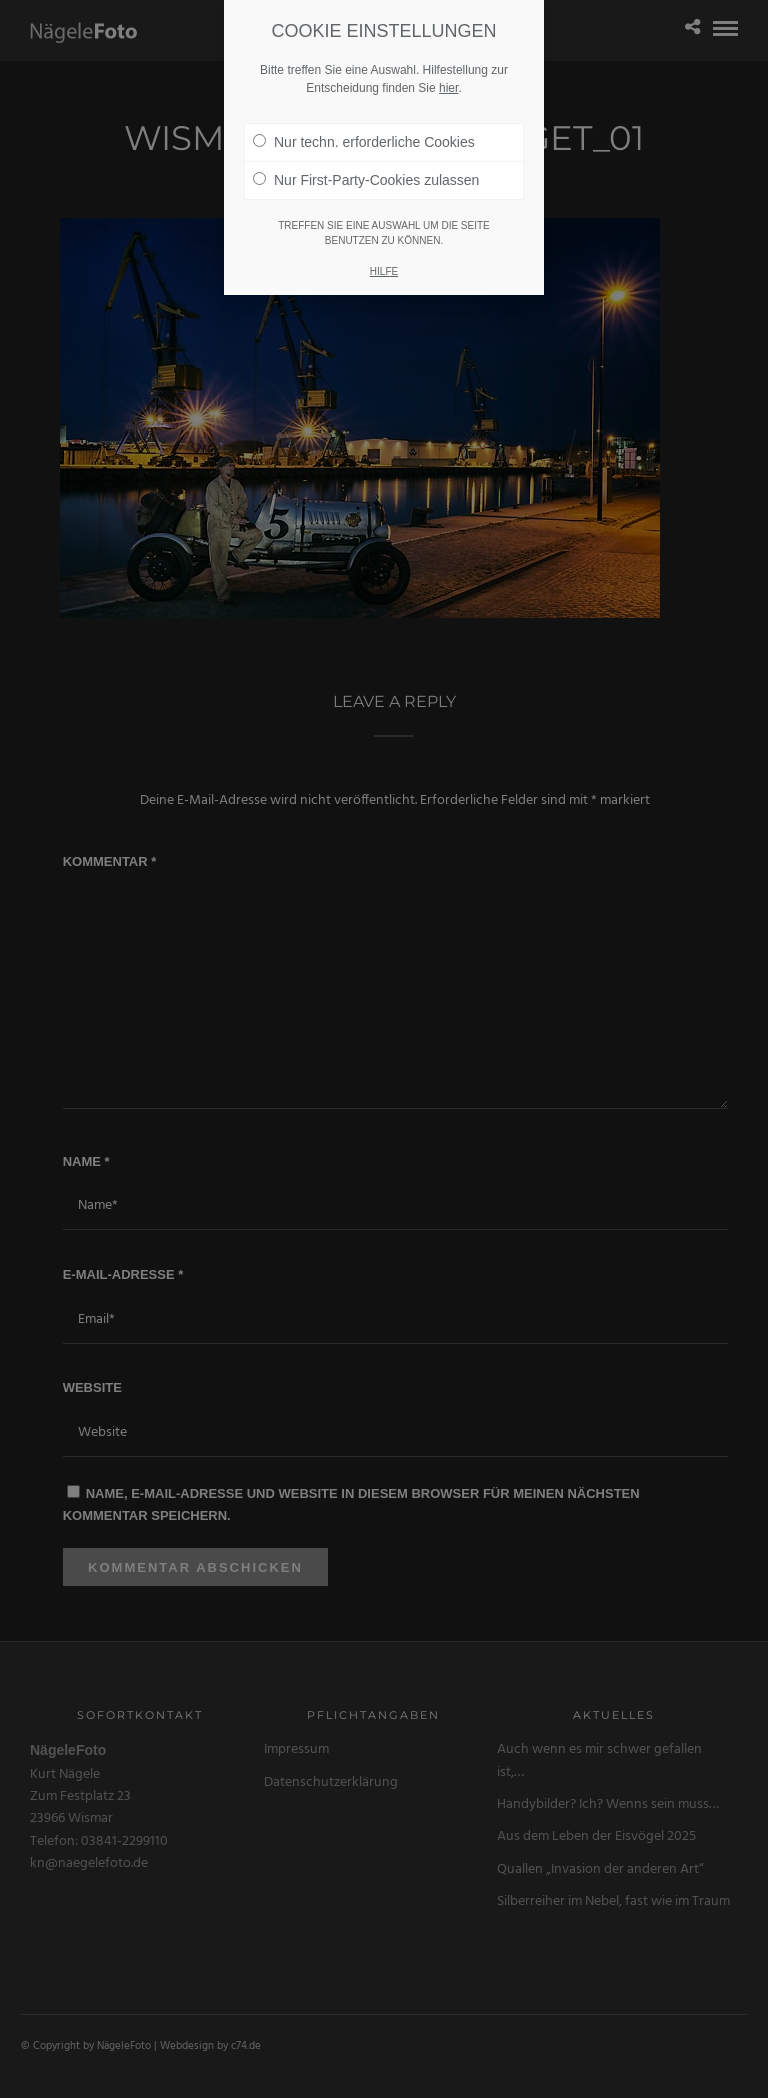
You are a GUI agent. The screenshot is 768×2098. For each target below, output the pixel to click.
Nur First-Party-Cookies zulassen (366, 180)
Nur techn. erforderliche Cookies (364, 142)
